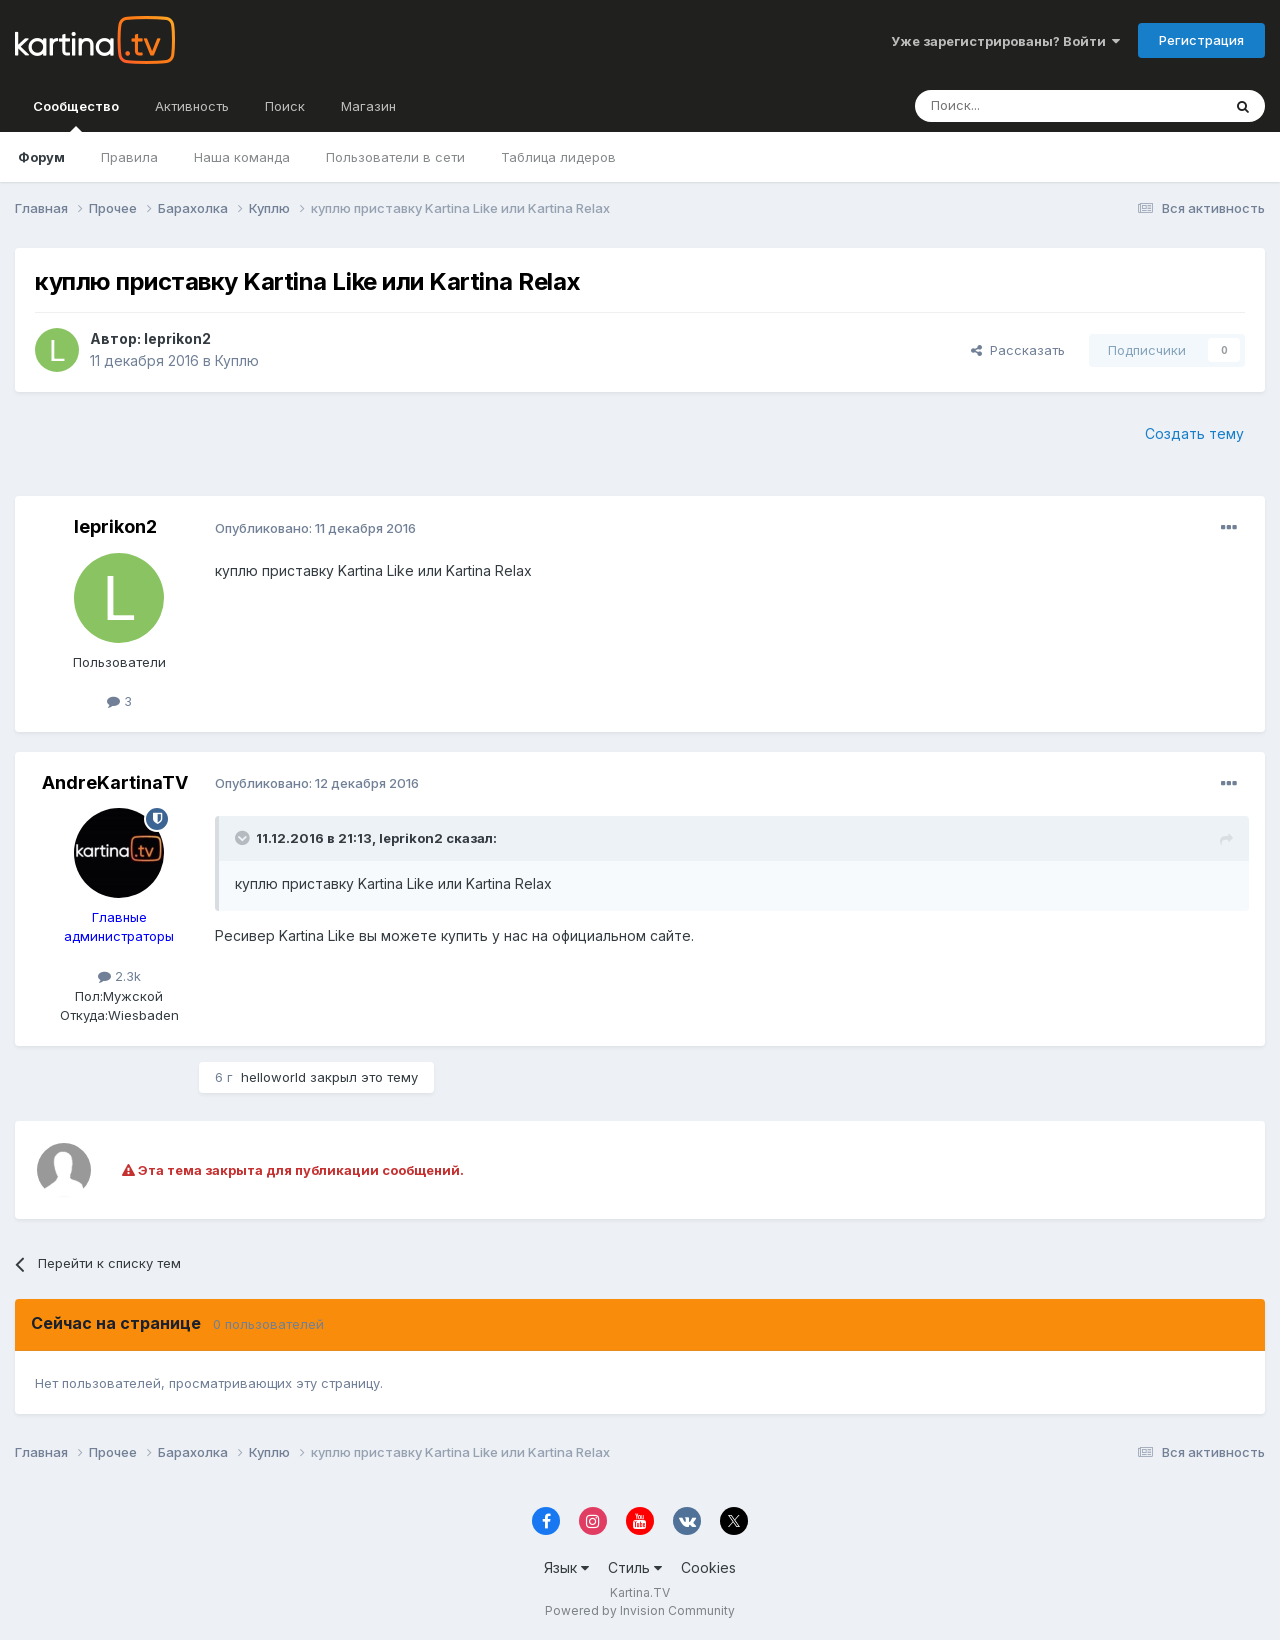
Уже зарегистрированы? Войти (1005, 41)
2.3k (119, 976)
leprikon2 (177, 338)
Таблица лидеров (558, 157)
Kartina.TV (640, 1592)
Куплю (237, 360)
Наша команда (242, 157)
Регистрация (1201, 40)
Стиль (635, 1567)
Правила (129, 157)
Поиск (285, 106)
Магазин (368, 106)
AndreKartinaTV (115, 782)
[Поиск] (1013, 106)
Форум (41, 157)
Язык (566, 1567)
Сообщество (76, 115)
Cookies (708, 1567)
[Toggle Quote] (244, 838)
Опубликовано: (315, 528)
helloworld (273, 1077)
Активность (192, 106)
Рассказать (1018, 350)
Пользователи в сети (395, 157)
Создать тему (1194, 433)
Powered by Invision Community (640, 1610)
